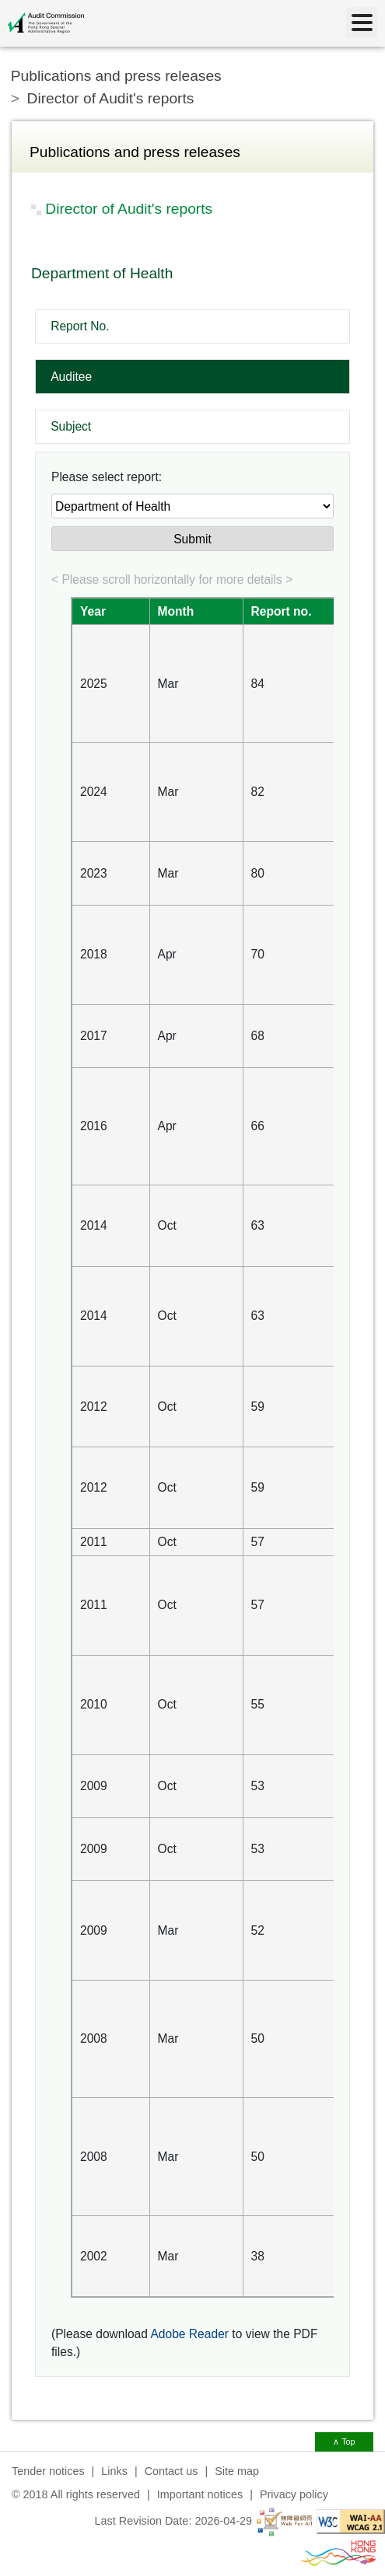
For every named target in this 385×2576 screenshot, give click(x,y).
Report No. (80, 326)
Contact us (171, 2471)
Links (114, 2471)
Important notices (200, 2494)
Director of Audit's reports (110, 98)
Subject (71, 426)
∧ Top (344, 2441)
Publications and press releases (116, 76)
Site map (237, 2471)
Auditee (71, 376)
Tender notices (48, 2471)
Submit (192, 539)
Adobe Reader (189, 2333)
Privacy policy (294, 2494)
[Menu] (361, 22)
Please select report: (106, 476)
